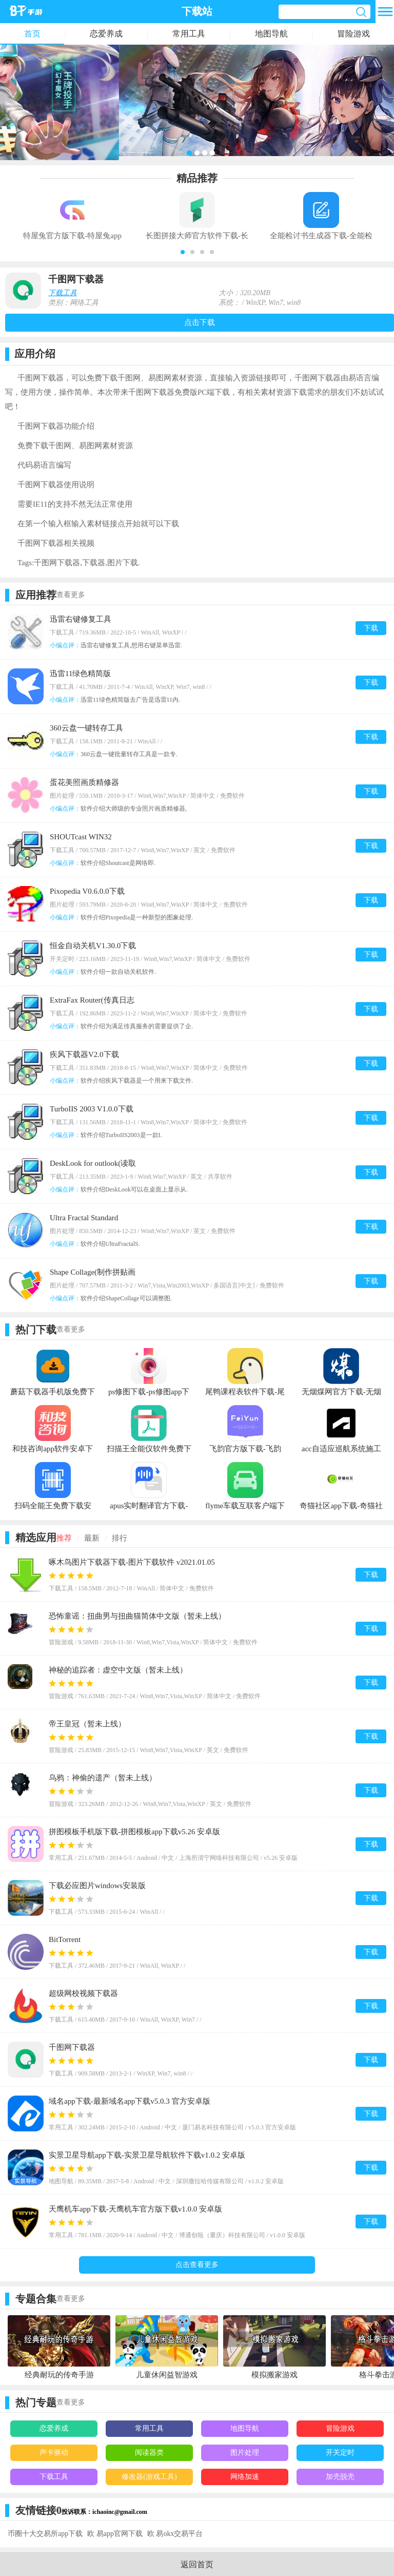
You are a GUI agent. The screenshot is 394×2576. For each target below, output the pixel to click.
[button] (183, 252)
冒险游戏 (353, 33)
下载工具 (62, 293)
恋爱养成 (106, 33)
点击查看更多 (197, 2265)
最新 (92, 1538)
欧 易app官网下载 (115, 2533)
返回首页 (197, 2564)
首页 (32, 33)
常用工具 (188, 33)
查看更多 (70, 595)
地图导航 (271, 33)
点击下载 (199, 322)
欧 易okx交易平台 (175, 2533)
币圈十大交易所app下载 (45, 2533)
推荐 (64, 1538)
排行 (119, 1538)
